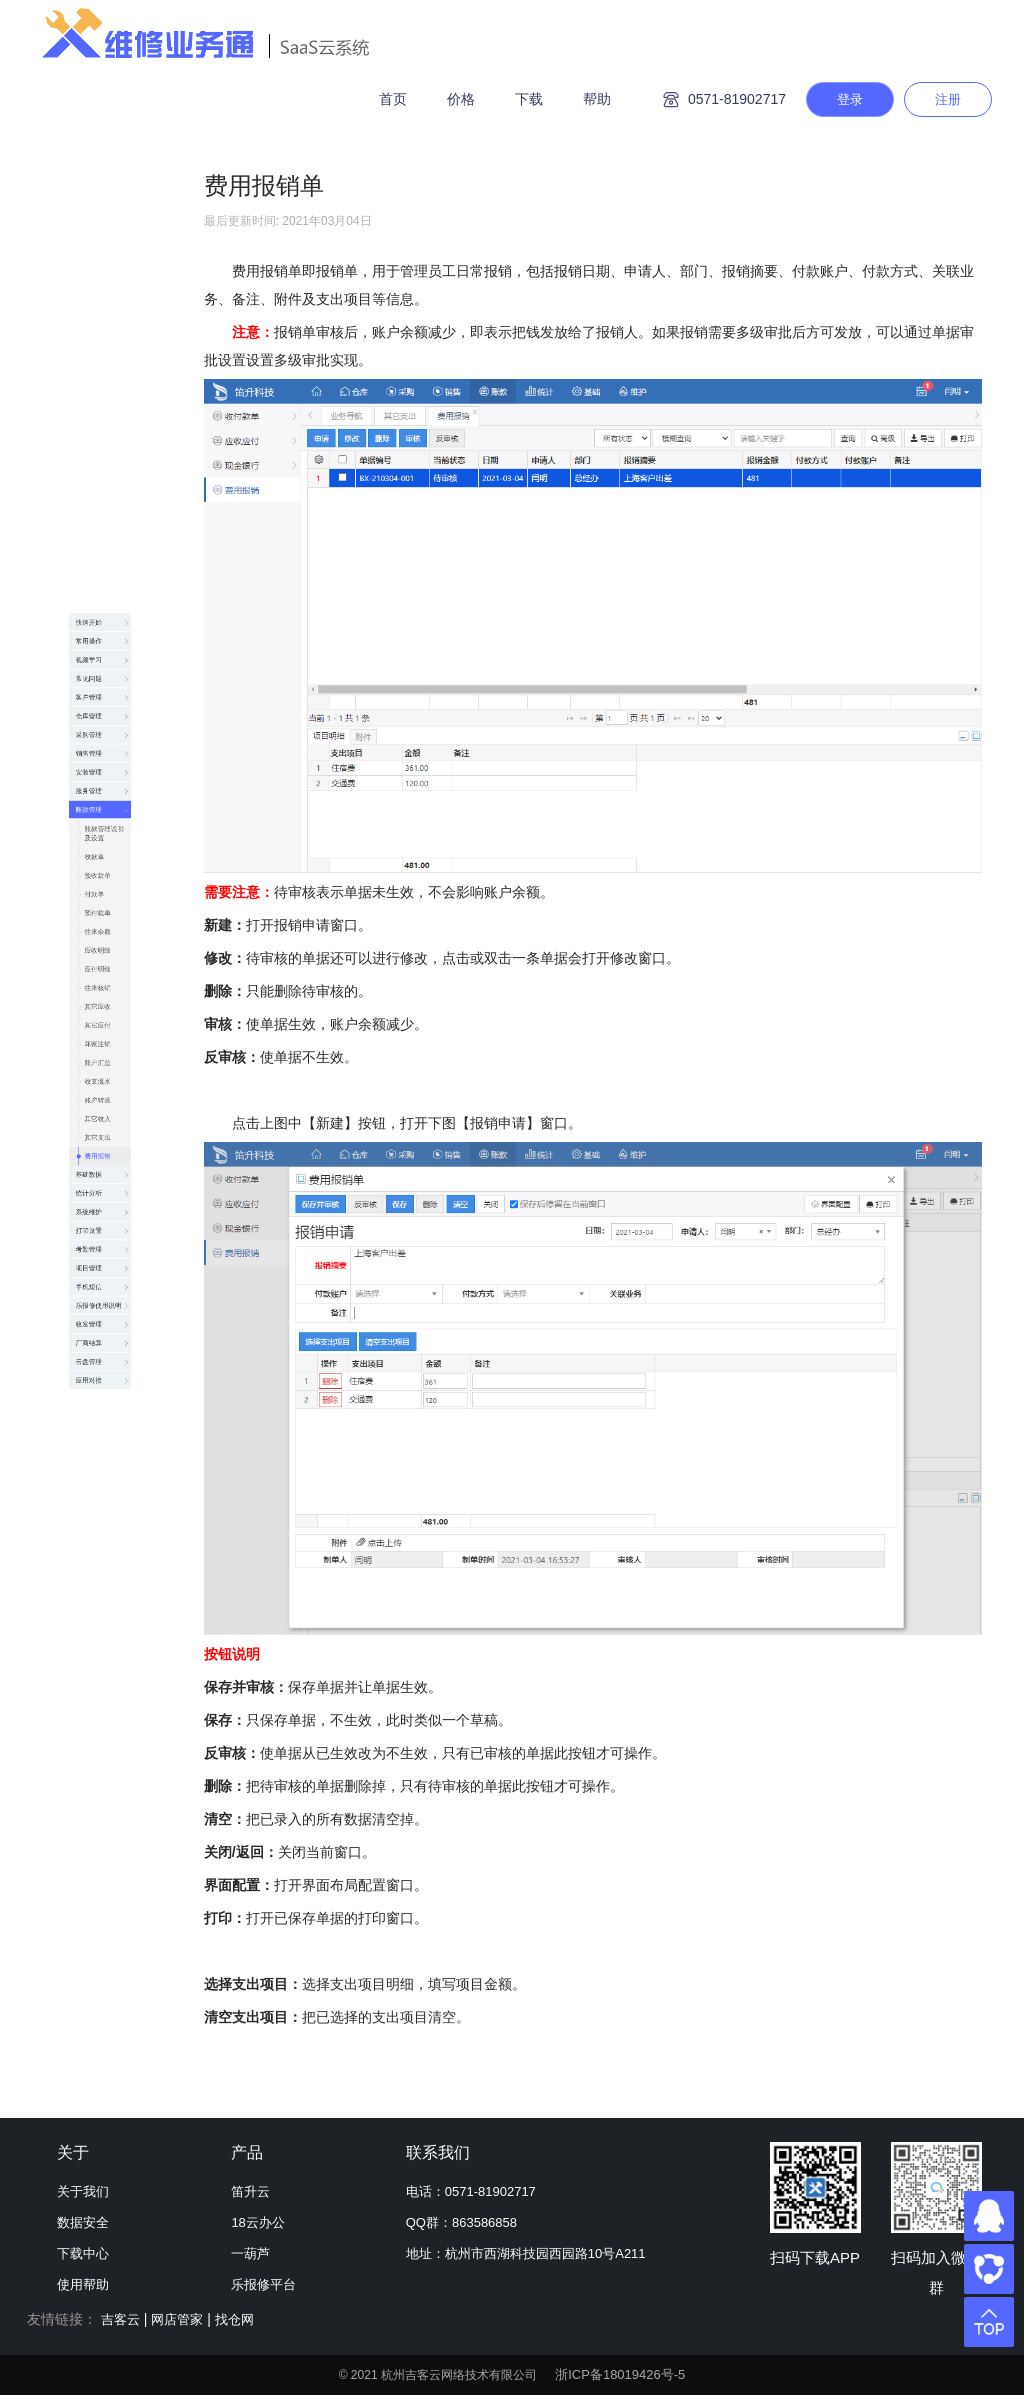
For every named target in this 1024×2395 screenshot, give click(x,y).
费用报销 (103, 1236)
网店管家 (177, 2319)
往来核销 (103, 876)
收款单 (96, 596)
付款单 (96, 676)
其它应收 (103, 916)
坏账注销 (103, 996)
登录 (850, 99)
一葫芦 (250, 2253)
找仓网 (234, 2319)
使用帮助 (83, 2284)
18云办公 (257, 2222)
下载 (529, 99)
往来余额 (103, 756)
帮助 (597, 99)
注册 (948, 99)
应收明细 (103, 796)
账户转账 (103, 1116)
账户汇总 (103, 1036)
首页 (393, 99)
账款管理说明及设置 (117, 546)
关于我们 (83, 2191)
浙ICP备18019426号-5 (620, 2374)
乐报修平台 (263, 2284)
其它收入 (103, 1156)
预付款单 (103, 716)
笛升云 (250, 2191)
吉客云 (120, 2319)
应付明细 (103, 836)
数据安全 (83, 2222)
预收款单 (103, 636)
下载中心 (83, 2253)
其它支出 (103, 1196)
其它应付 (103, 956)
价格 (461, 99)
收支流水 (103, 1076)
